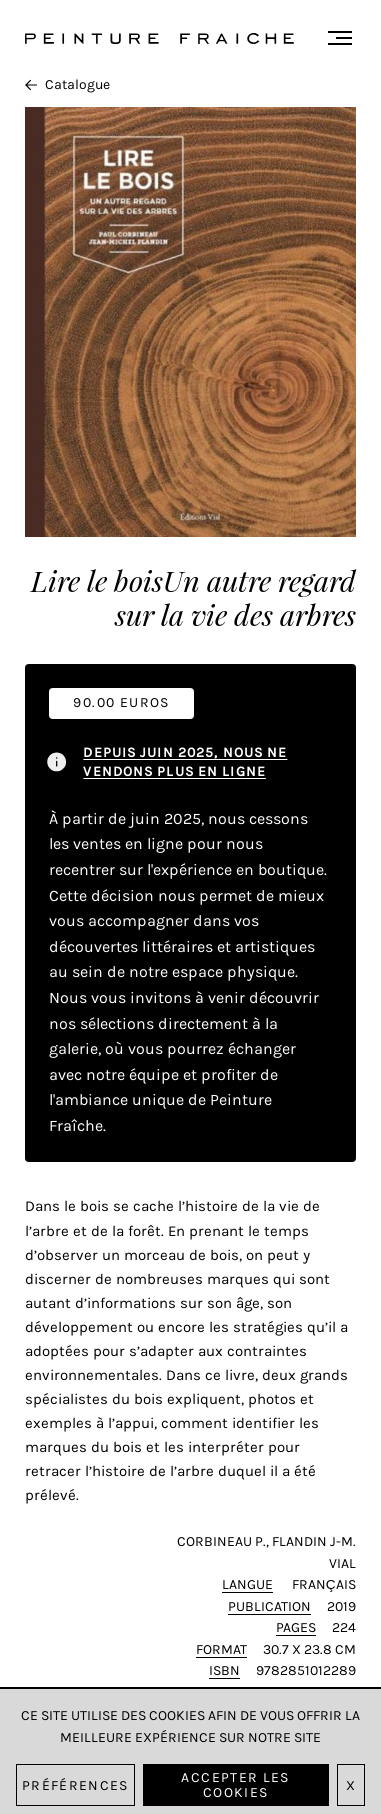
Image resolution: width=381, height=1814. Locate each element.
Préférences (75, 1785)
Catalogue (67, 84)
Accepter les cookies (235, 1785)
